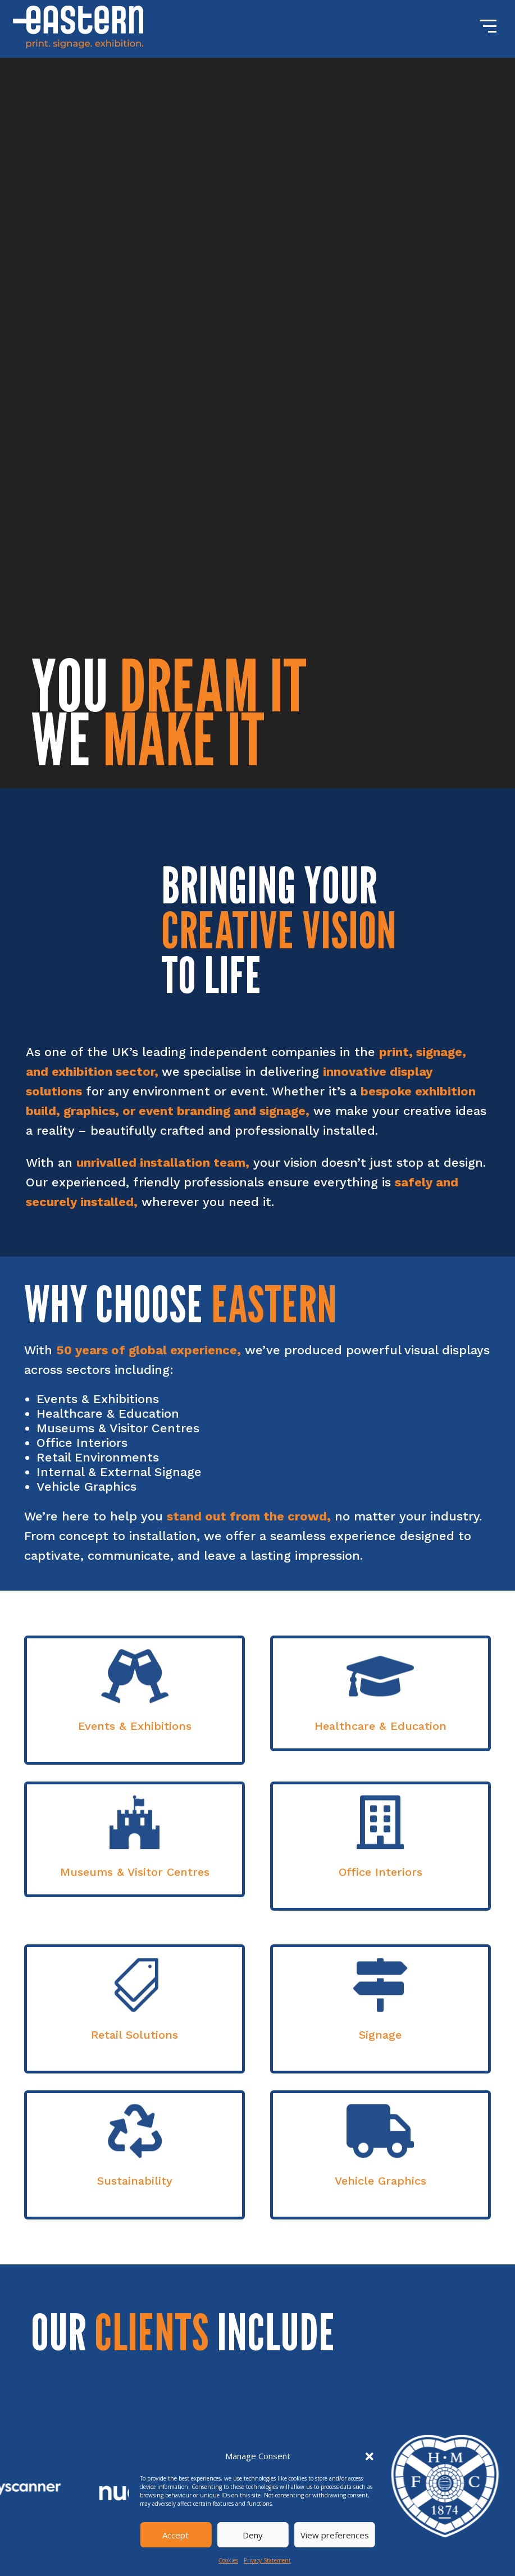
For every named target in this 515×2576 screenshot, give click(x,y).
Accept (175, 2535)
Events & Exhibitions (98, 1399)
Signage (380, 2034)
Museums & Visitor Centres (118, 1428)
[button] (369, 2456)
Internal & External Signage (119, 1472)
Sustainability (134, 2180)
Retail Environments (98, 1457)
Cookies (228, 2560)
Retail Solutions (134, 2034)
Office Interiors (82, 1443)
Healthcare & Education (108, 1413)
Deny (253, 2535)
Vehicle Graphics (86, 1486)
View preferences (334, 2535)
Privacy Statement (267, 2560)
